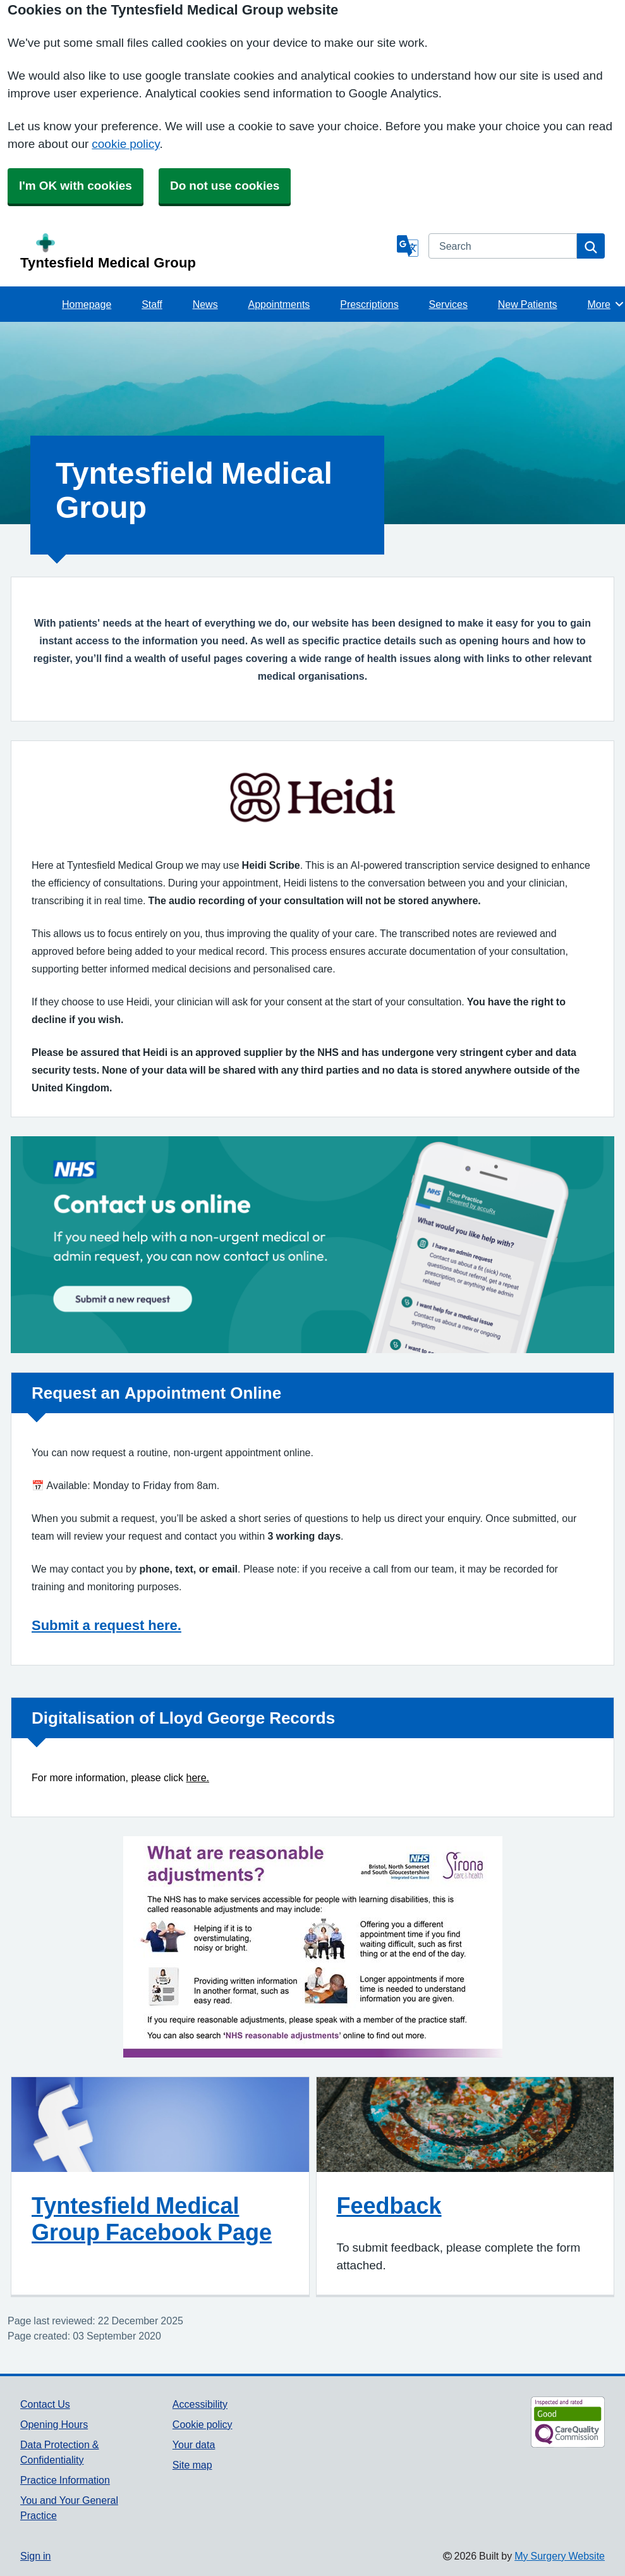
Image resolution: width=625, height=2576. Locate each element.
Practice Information (65, 2480)
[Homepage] (206, 251)
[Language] (407, 246)
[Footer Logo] (540, 2422)
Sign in (35, 2556)
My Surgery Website (559, 2556)
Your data (194, 2444)
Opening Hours (54, 2424)
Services (448, 304)
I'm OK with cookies (75, 186)
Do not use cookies (224, 186)
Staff (152, 304)
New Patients (527, 304)
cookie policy (125, 144)
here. (197, 1777)
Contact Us (45, 2404)
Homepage (86, 304)
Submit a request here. (106, 1625)
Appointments (279, 304)
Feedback (389, 2205)
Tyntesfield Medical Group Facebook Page (152, 2218)
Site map (192, 2465)
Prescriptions (369, 304)
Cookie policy (203, 2424)
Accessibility (200, 2404)
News (205, 304)
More (605, 304)
